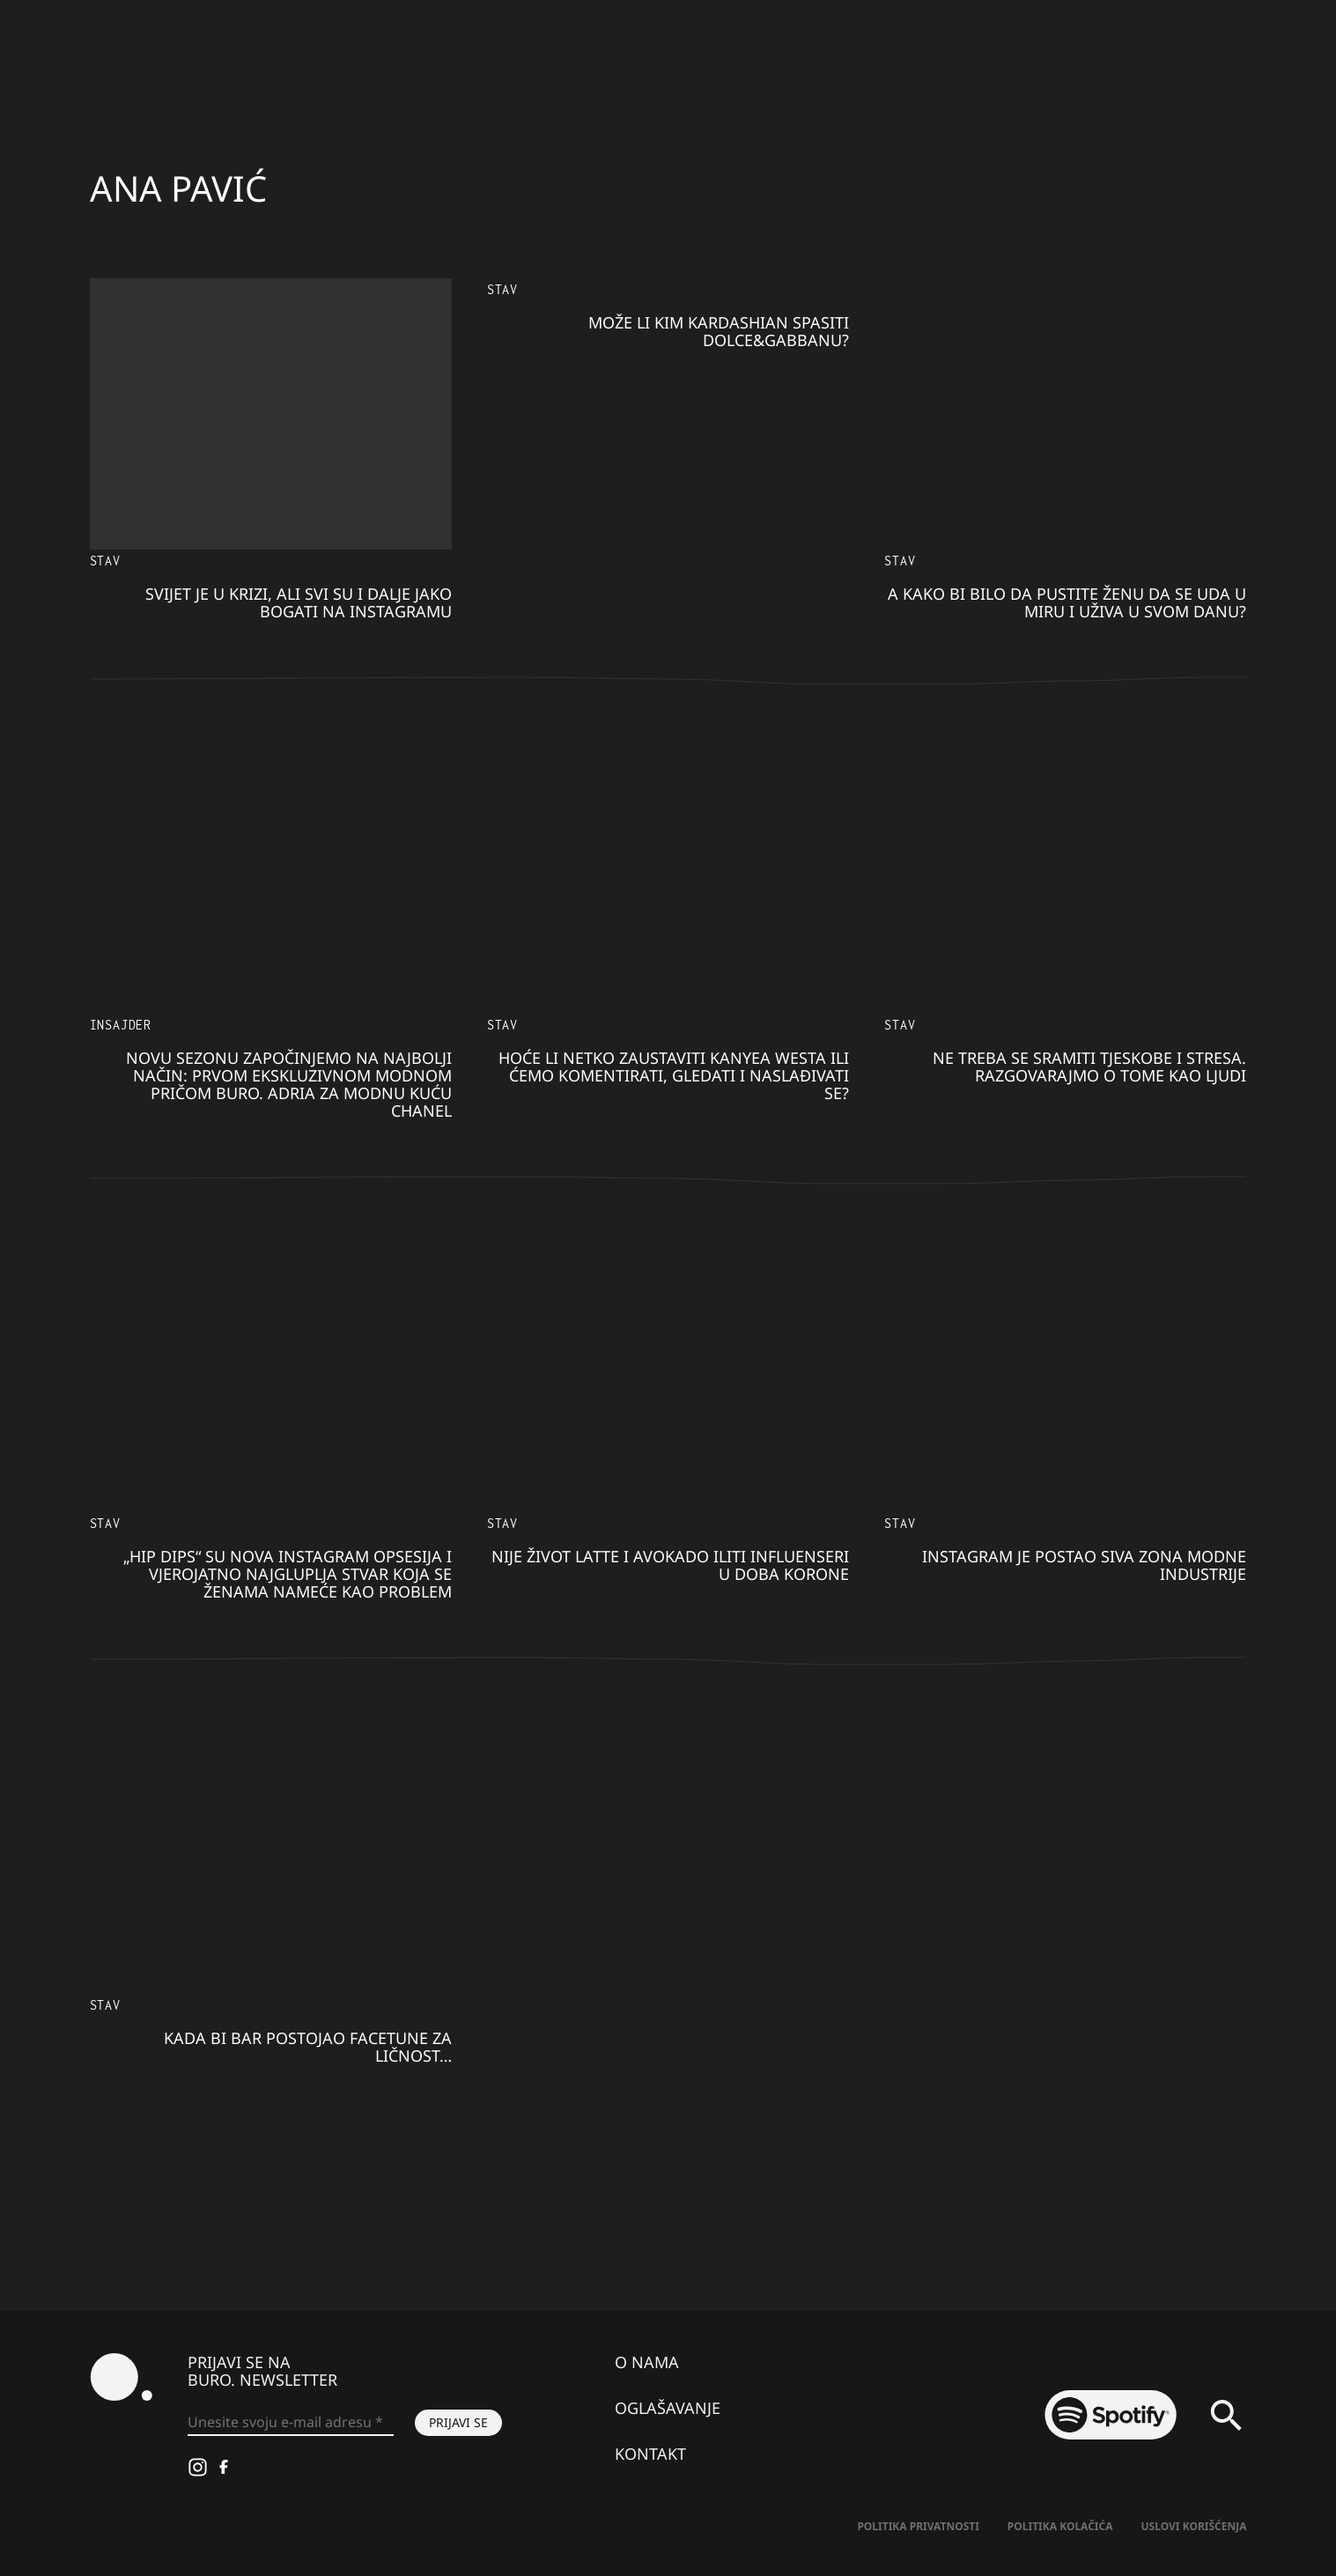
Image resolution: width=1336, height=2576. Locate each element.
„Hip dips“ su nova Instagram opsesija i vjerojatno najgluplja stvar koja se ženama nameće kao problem (287, 1574)
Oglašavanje (667, 2407)
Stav (105, 560)
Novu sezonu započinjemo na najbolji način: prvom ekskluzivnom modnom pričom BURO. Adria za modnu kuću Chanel (289, 1084)
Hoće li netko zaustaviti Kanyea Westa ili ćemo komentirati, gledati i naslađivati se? (673, 1075)
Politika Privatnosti (917, 2526)
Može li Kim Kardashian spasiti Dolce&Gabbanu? (718, 331)
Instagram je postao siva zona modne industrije (1084, 1565)
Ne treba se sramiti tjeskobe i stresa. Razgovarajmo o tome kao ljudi (1089, 1066)
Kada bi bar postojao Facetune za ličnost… (308, 2046)
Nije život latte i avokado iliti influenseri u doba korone (670, 1565)
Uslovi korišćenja (1194, 2526)
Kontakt (650, 2453)
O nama (647, 2362)
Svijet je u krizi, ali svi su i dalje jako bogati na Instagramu (298, 602)
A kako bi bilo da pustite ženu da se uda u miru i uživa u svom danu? (1067, 602)
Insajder (120, 1024)
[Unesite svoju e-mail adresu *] (291, 2423)
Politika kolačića (1060, 2526)
